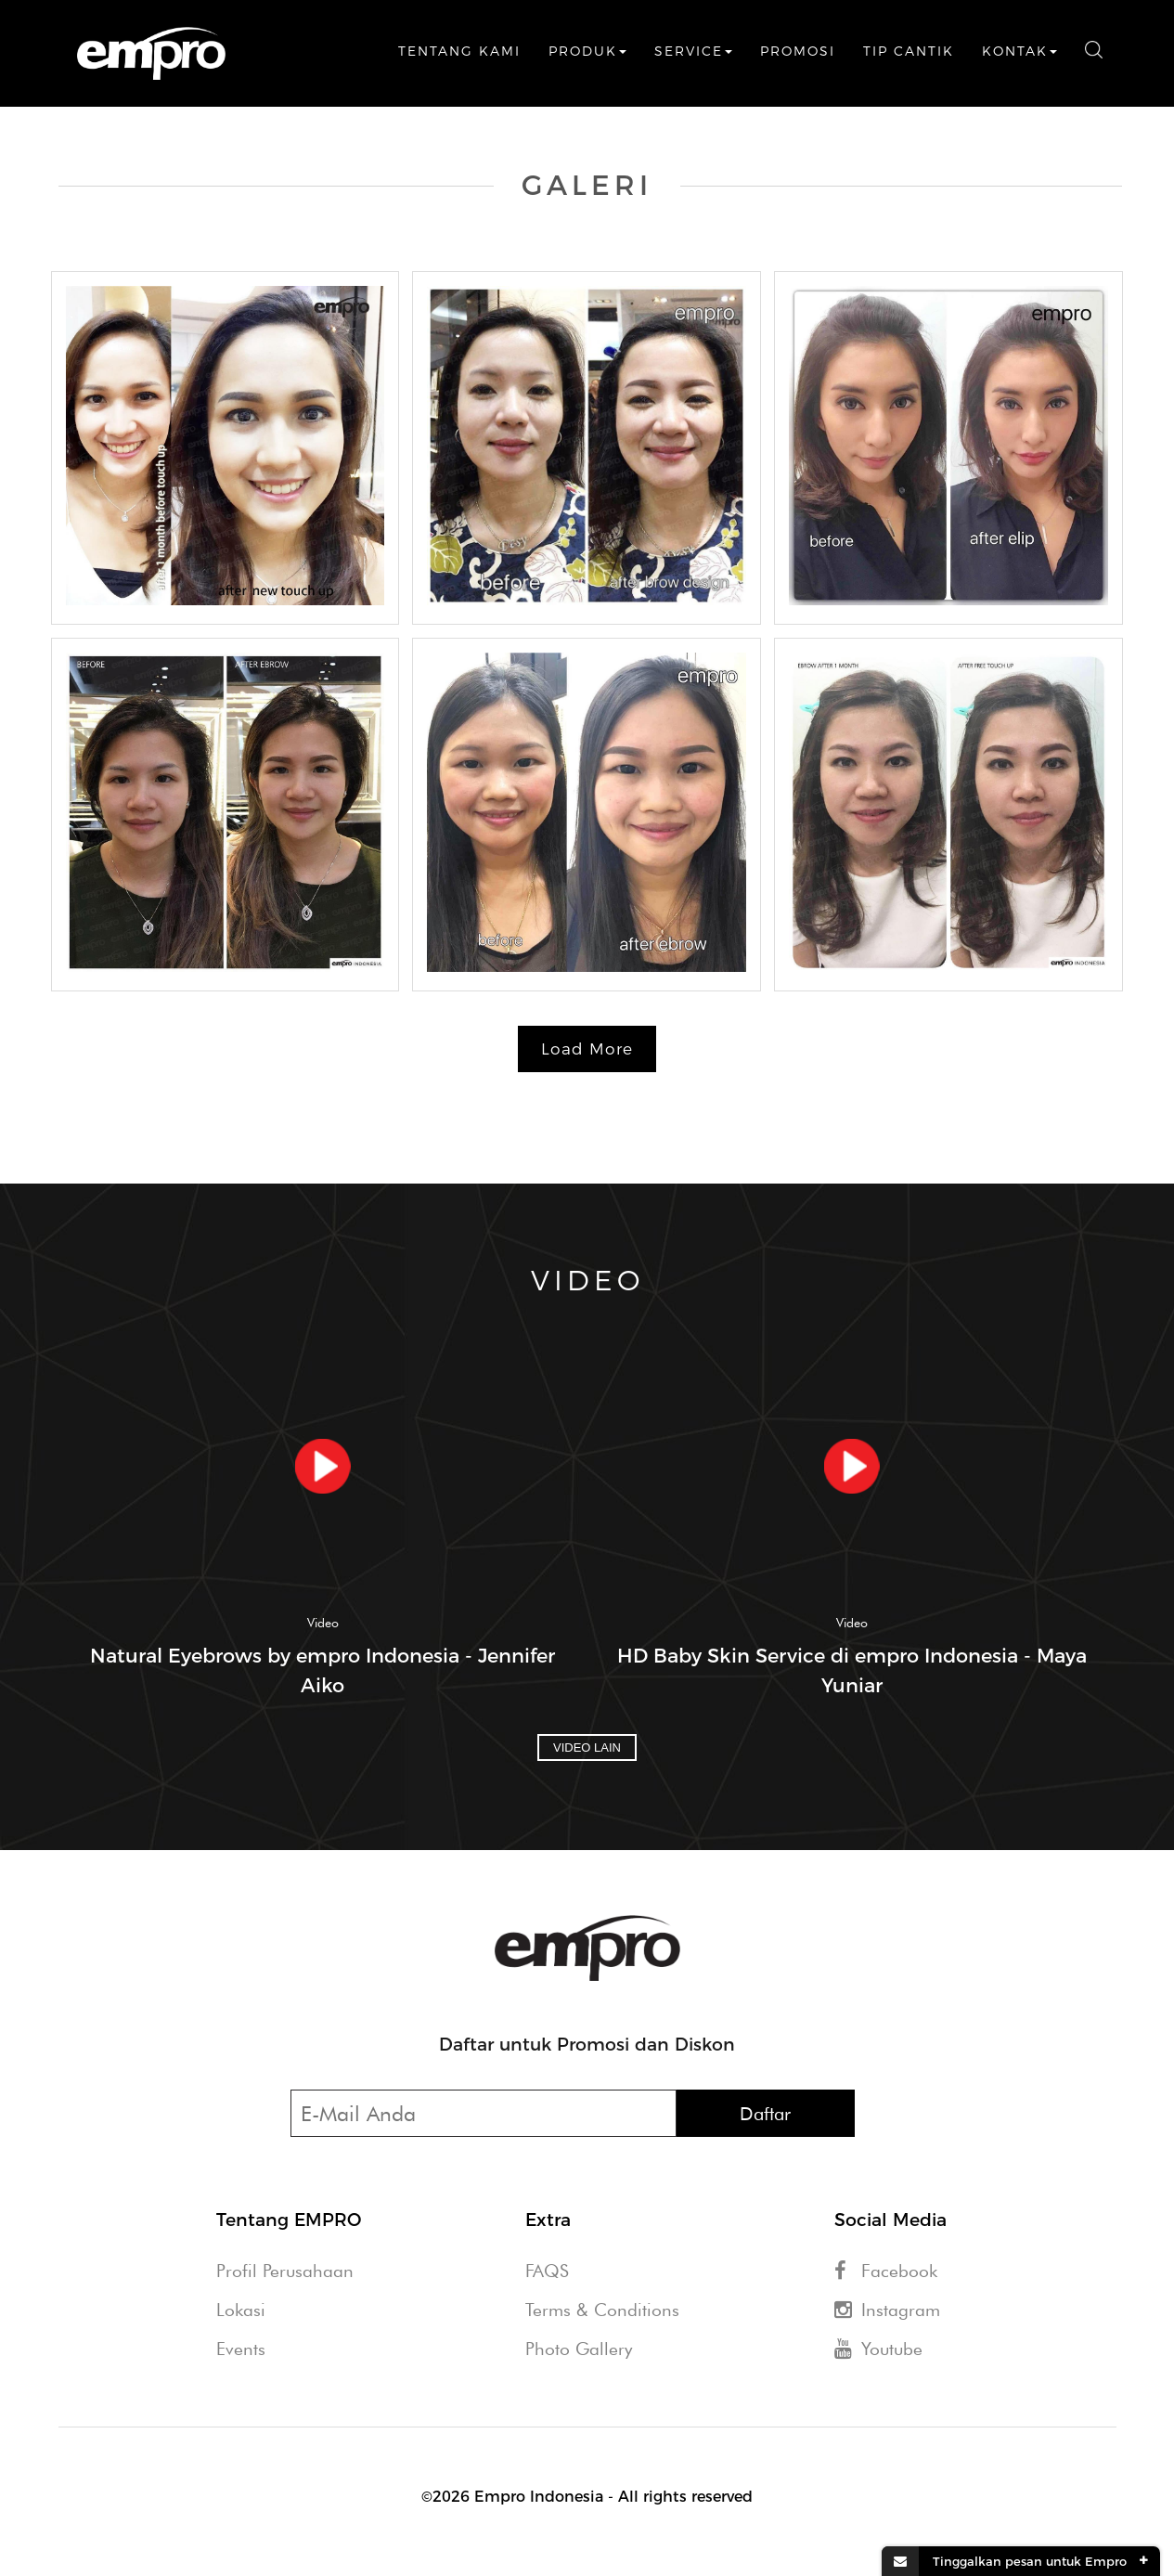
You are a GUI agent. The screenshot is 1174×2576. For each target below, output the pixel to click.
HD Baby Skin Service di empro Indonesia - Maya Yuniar (852, 1670)
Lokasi (240, 2309)
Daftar (765, 2114)
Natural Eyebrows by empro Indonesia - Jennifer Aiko (322, 1670)
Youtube (878, 2348)
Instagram (887, 2309)
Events (240, 2348)
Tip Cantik (908, 51)
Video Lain (587, 1747)
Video (323, 1622)
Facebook (885, 2270)
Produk (587, 51)
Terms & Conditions (602, 2309)
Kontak (1019, 51)
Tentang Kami (459, 51)
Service (693, 51)
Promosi (797, 51)
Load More (587, 1049)
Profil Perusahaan (285, 2270)
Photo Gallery (578, 2348)
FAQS (547, 2270)
